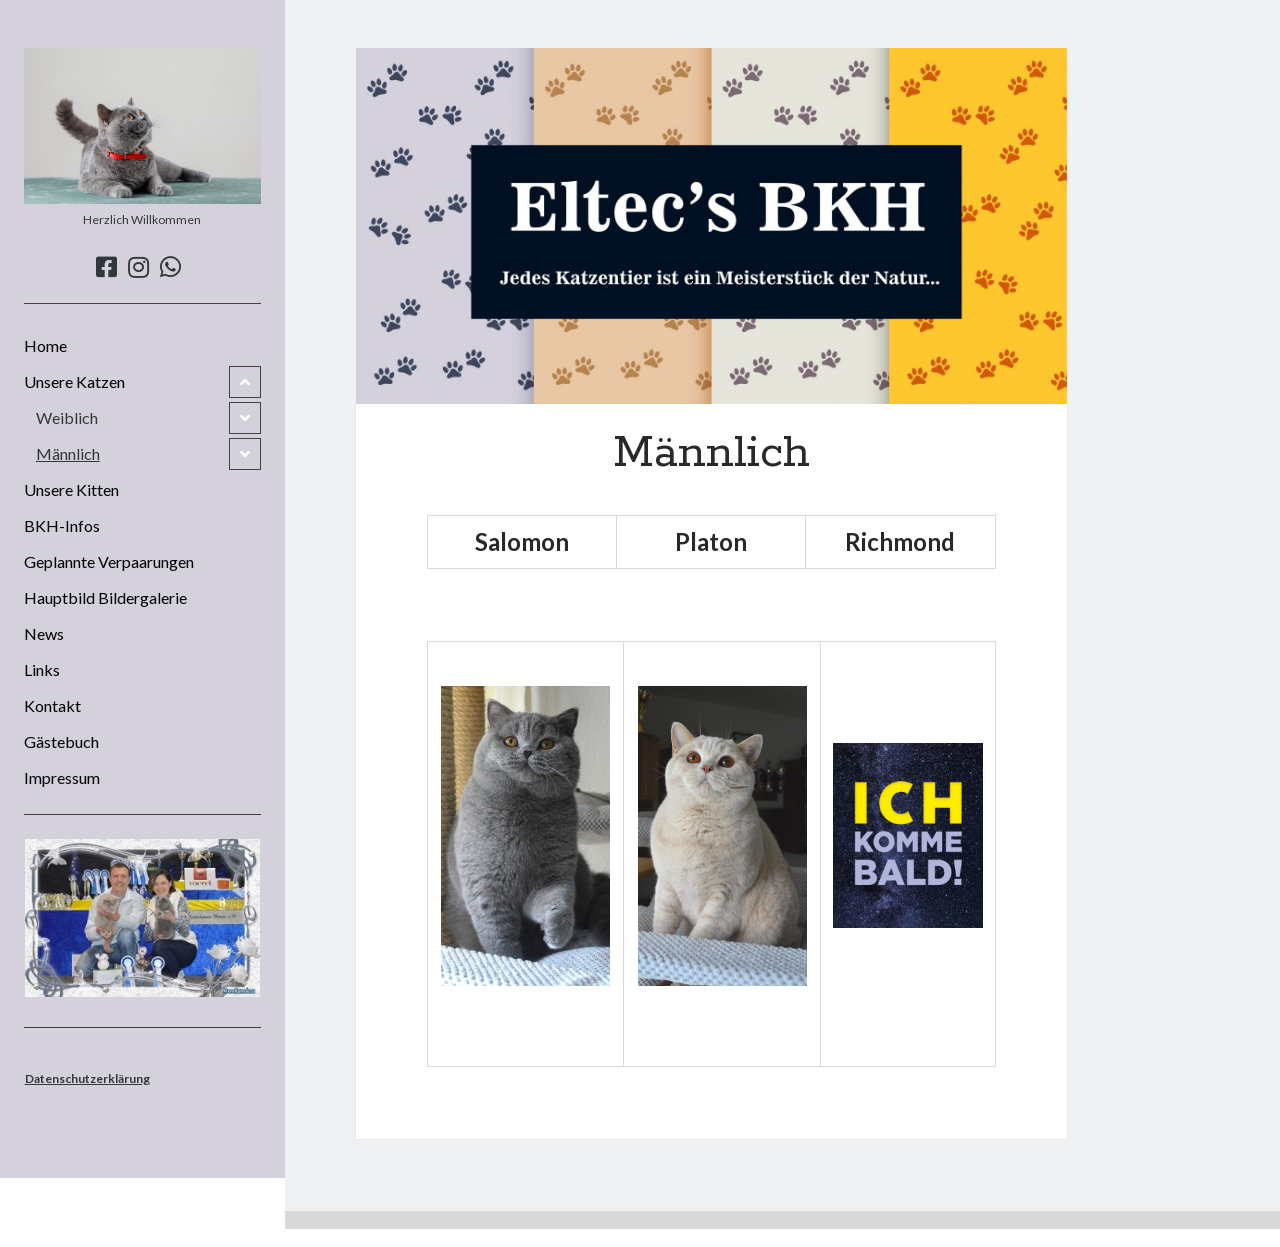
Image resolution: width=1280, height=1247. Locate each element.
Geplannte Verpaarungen (109, 561)
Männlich (68, 453)
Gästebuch (61, 741)
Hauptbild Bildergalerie (105, 597)
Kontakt (52, 705)
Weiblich (67, 417)
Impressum (62, 777)
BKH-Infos (62, 525)
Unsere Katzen (74, 381)
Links (42, 669)
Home (45, 345)
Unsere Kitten (71, 489)
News (44, 633)
